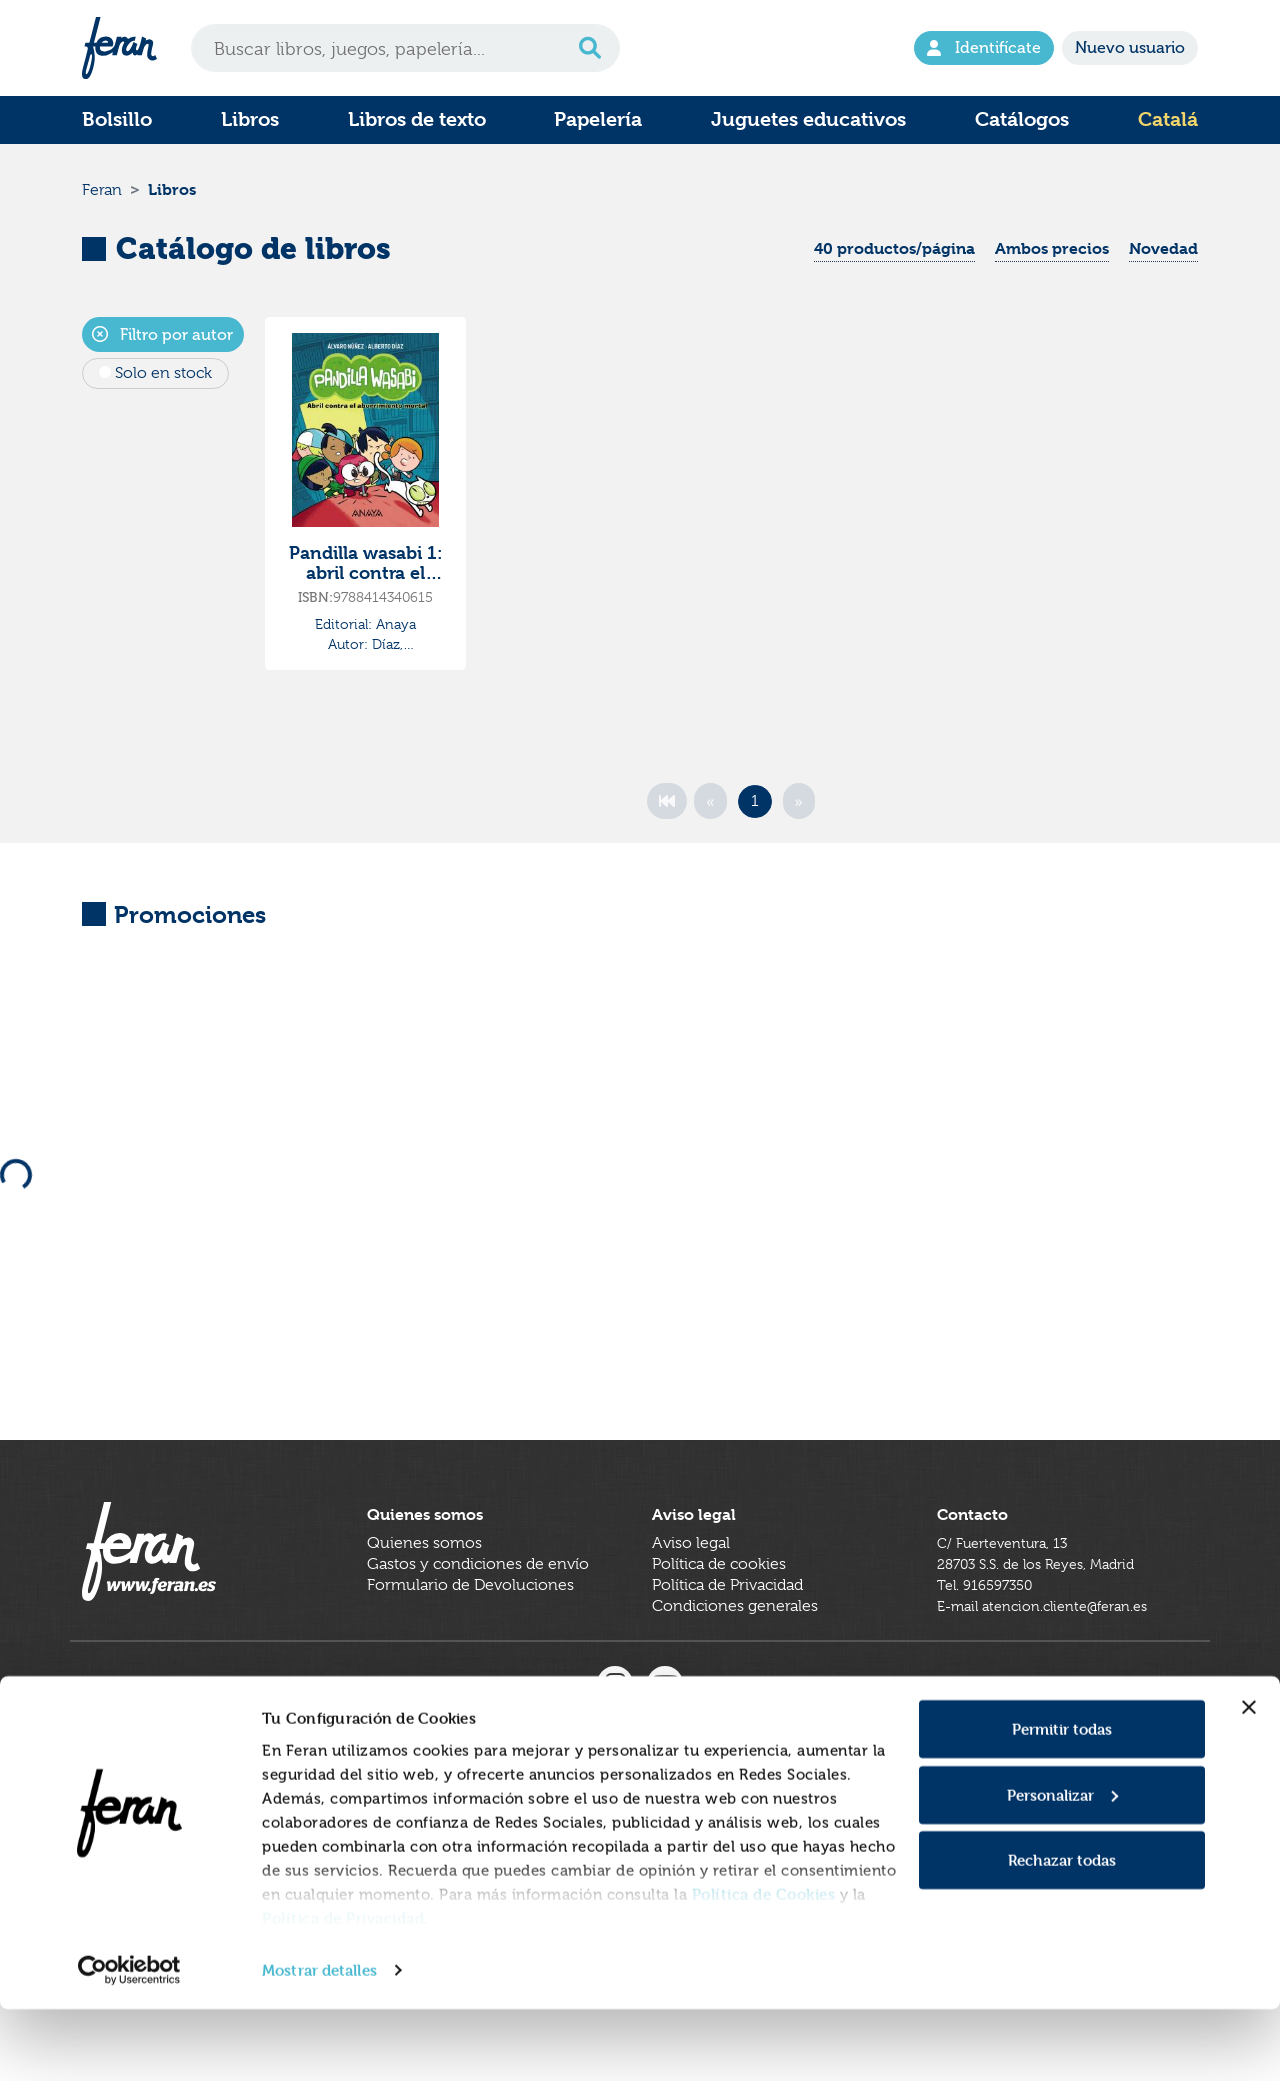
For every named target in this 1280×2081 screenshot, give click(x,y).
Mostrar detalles (319, 2041)
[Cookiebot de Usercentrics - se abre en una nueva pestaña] (129, 2042)
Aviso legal (691, 1588)
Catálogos (1022, 119)
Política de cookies (719, 1609)
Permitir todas (1062, 1800)
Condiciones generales (735, 1651)
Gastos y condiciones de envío (478, 1609)
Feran (102, 194)
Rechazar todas (1062, 1931)
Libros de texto (417, 119)
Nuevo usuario (1130, 47)
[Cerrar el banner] (1249, 1779)
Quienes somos (424, 1588)
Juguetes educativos (808, 119)
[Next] (799, 810)
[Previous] (710, 810)
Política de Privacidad (343, 1988)
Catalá (1168, 119)
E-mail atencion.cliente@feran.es (1054, 1651)
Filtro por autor (162, 343)
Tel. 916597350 (991, 1630)
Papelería (598, 119)
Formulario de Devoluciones (470, 1630)
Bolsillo (117, 119)
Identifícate (984, 47)
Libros (250, 119)
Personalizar (1062, 1866)
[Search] (405, 48)
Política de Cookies (764, 1964)
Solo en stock (163, 382)
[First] (667, 810)
